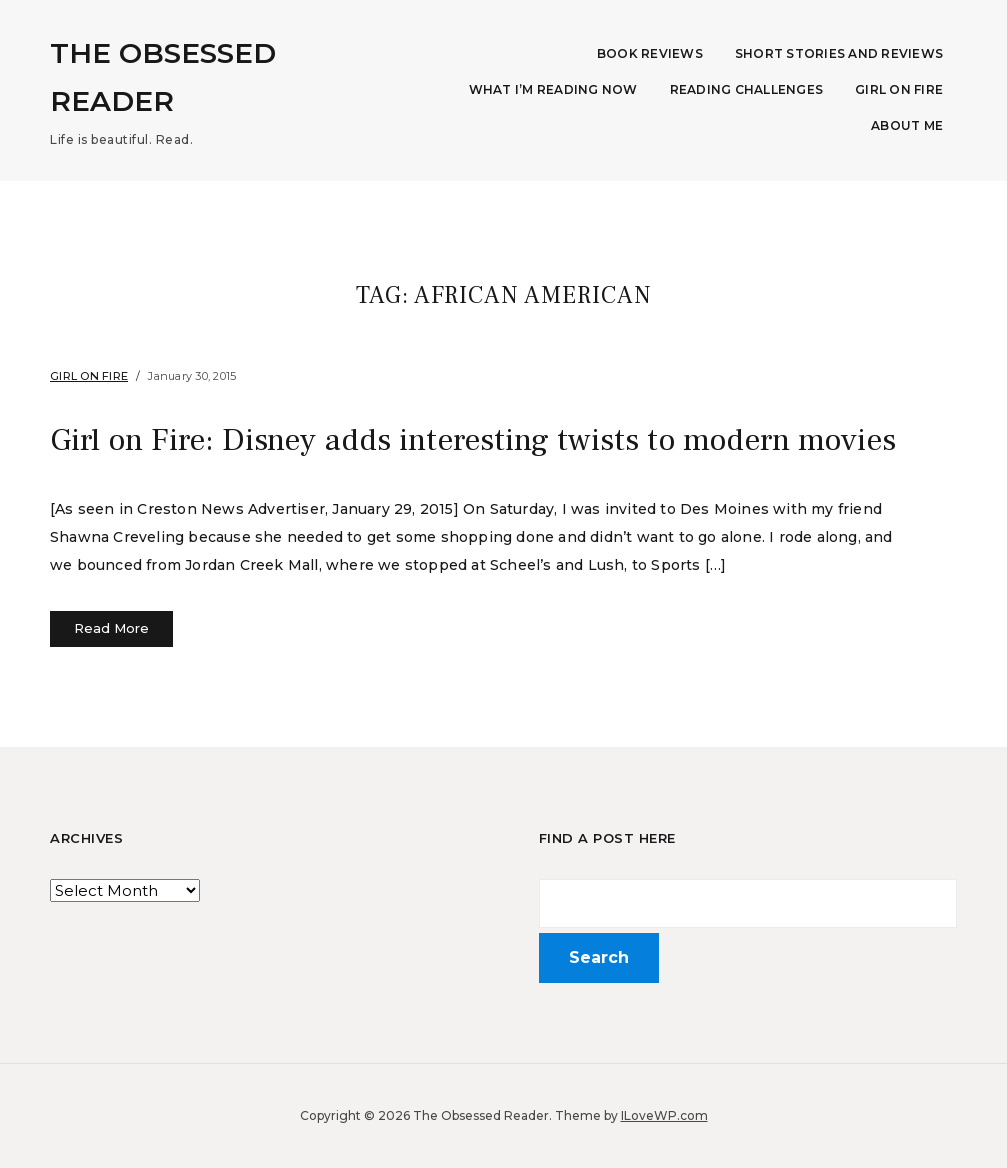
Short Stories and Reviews (839, 53)
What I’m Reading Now (553, 89)
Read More (111, 628)
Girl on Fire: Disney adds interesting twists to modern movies (473, 440)
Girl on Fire (899, 89)
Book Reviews (650, 53)
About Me (907, 125)
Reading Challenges (747, 89)
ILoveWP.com (664, 1115)
